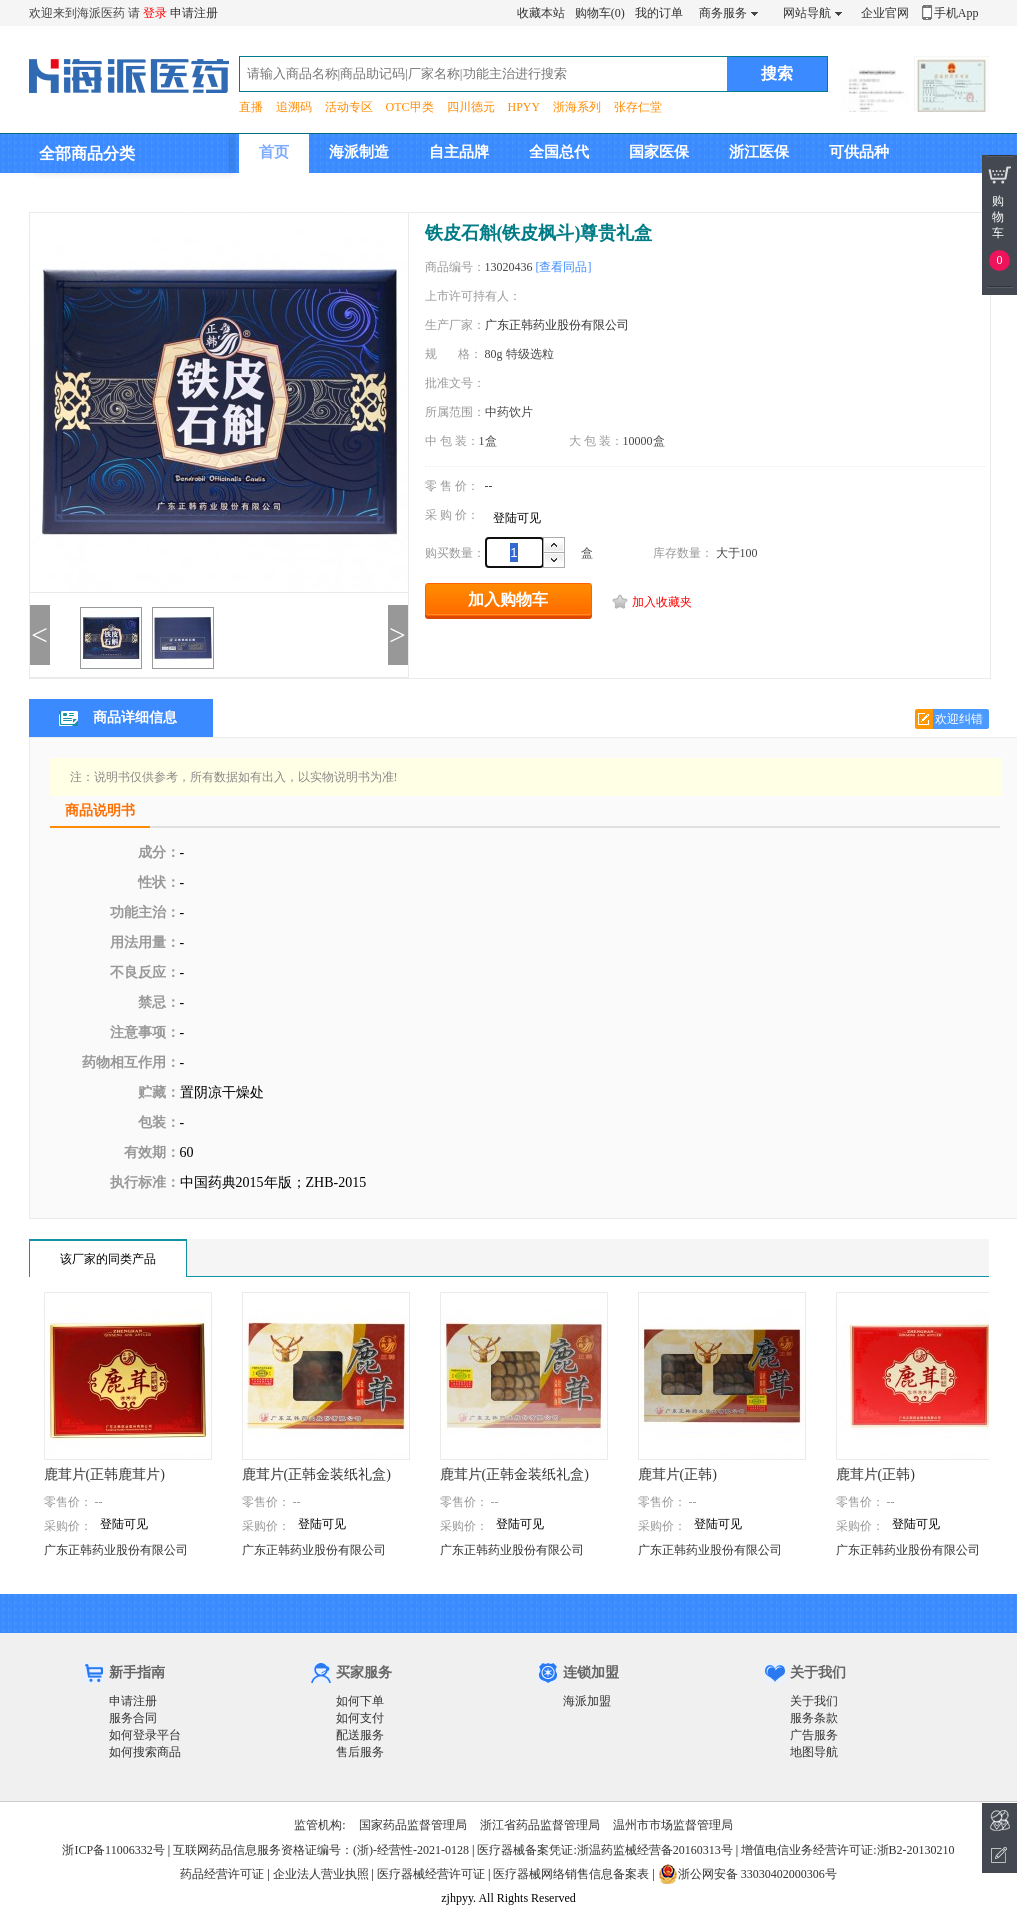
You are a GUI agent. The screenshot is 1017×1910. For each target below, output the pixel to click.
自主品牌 (459, 152)
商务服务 (723, 13)
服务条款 (814, 1718)
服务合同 (133, 1718)
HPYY (524, 107)
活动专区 (349, 107)
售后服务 (360, 1752)
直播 (251, 107)
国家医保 (659, 152)
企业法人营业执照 (321, 1874)
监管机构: (319, 1825)
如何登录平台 (145, 1735)
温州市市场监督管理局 (673, 1825)
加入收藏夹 (662, 602)
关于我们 (814, 1701)
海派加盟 (587, 1701)
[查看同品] (564, 267)
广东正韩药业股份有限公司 (557, 325)
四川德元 (471, 107)
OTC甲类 (410, 107)
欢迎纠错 (959, 719)
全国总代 (559, 152)
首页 (274, 152)
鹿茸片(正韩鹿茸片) (104, 1474)
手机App (956, 13)
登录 (155, 13)
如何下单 (360, 1701)
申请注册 (194, 13)
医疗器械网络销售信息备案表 (571, 1874)
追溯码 (294, 107)
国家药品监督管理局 (413, 1825)
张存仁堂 (638, 107)
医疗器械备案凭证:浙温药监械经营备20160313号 (604, 1850)
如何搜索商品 (145, 1752)
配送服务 (360, 1735)
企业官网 (885, 13)
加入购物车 (508, 599)
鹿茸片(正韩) (677, 1474)
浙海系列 (577, 107)
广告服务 (814, 1735)
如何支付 (360, 1718)
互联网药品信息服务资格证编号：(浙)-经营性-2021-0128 (321, 1850)
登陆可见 (517, 518)
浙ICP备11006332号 (114, 1850)
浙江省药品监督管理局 (540, 1825)
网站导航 (807, 13)
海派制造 (359, 152)
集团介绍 (289, 191)
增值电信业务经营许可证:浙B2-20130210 (847, 1850)
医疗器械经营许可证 (431, 1874)
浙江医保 (759, 152)
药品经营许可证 (222, 1874)
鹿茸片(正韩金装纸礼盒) (316, 1474)
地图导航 (814, 1752)
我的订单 (659, 13)
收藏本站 (541, 13)
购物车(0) (600, 13)
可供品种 (859, 152)
